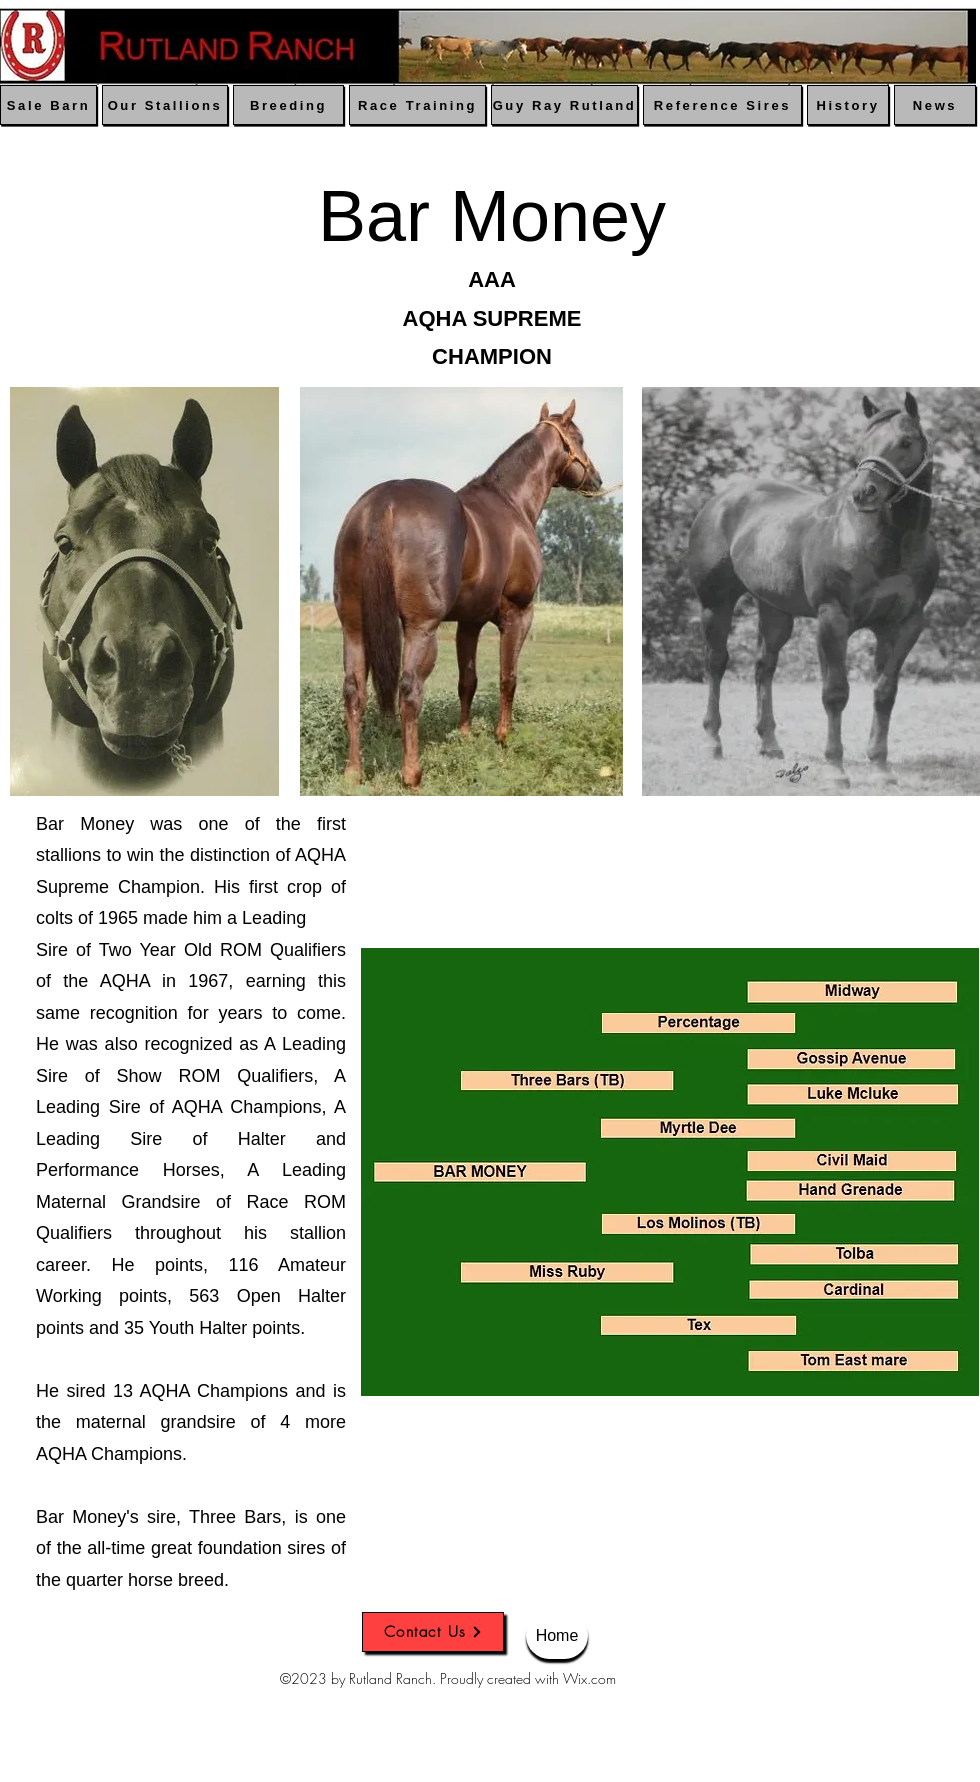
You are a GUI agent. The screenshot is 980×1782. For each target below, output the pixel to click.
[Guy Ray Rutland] (564, 105)
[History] (848, 105)
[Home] (557, 1635)
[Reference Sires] (722, 105)
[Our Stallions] (165, 105)
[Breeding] (288, 105)
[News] (935, 105)
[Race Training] (417, 105)
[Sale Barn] (48, 105)
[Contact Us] (433, 1632)
